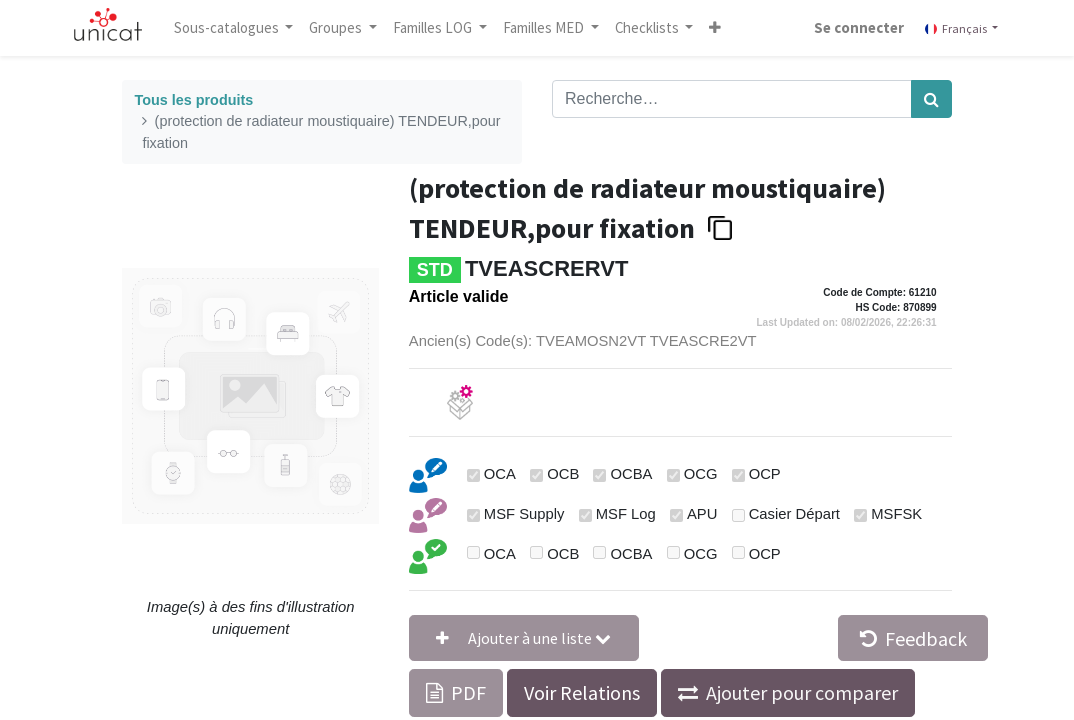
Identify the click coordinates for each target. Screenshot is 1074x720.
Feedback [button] (913, 638)
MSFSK (896, 514)
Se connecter (859, 27)
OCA (500, 474)
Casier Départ (794, 514)
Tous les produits (193, 100)
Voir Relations (582, 692)
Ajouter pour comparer (802, 692)
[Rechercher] (931, 99)
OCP (765, 474)
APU (702, 514)
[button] (716, 28)
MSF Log (626, 514)
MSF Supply (524, 514)
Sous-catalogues (228, 27)
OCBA (632, 474)
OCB (563, 474)
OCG (701, 474)
